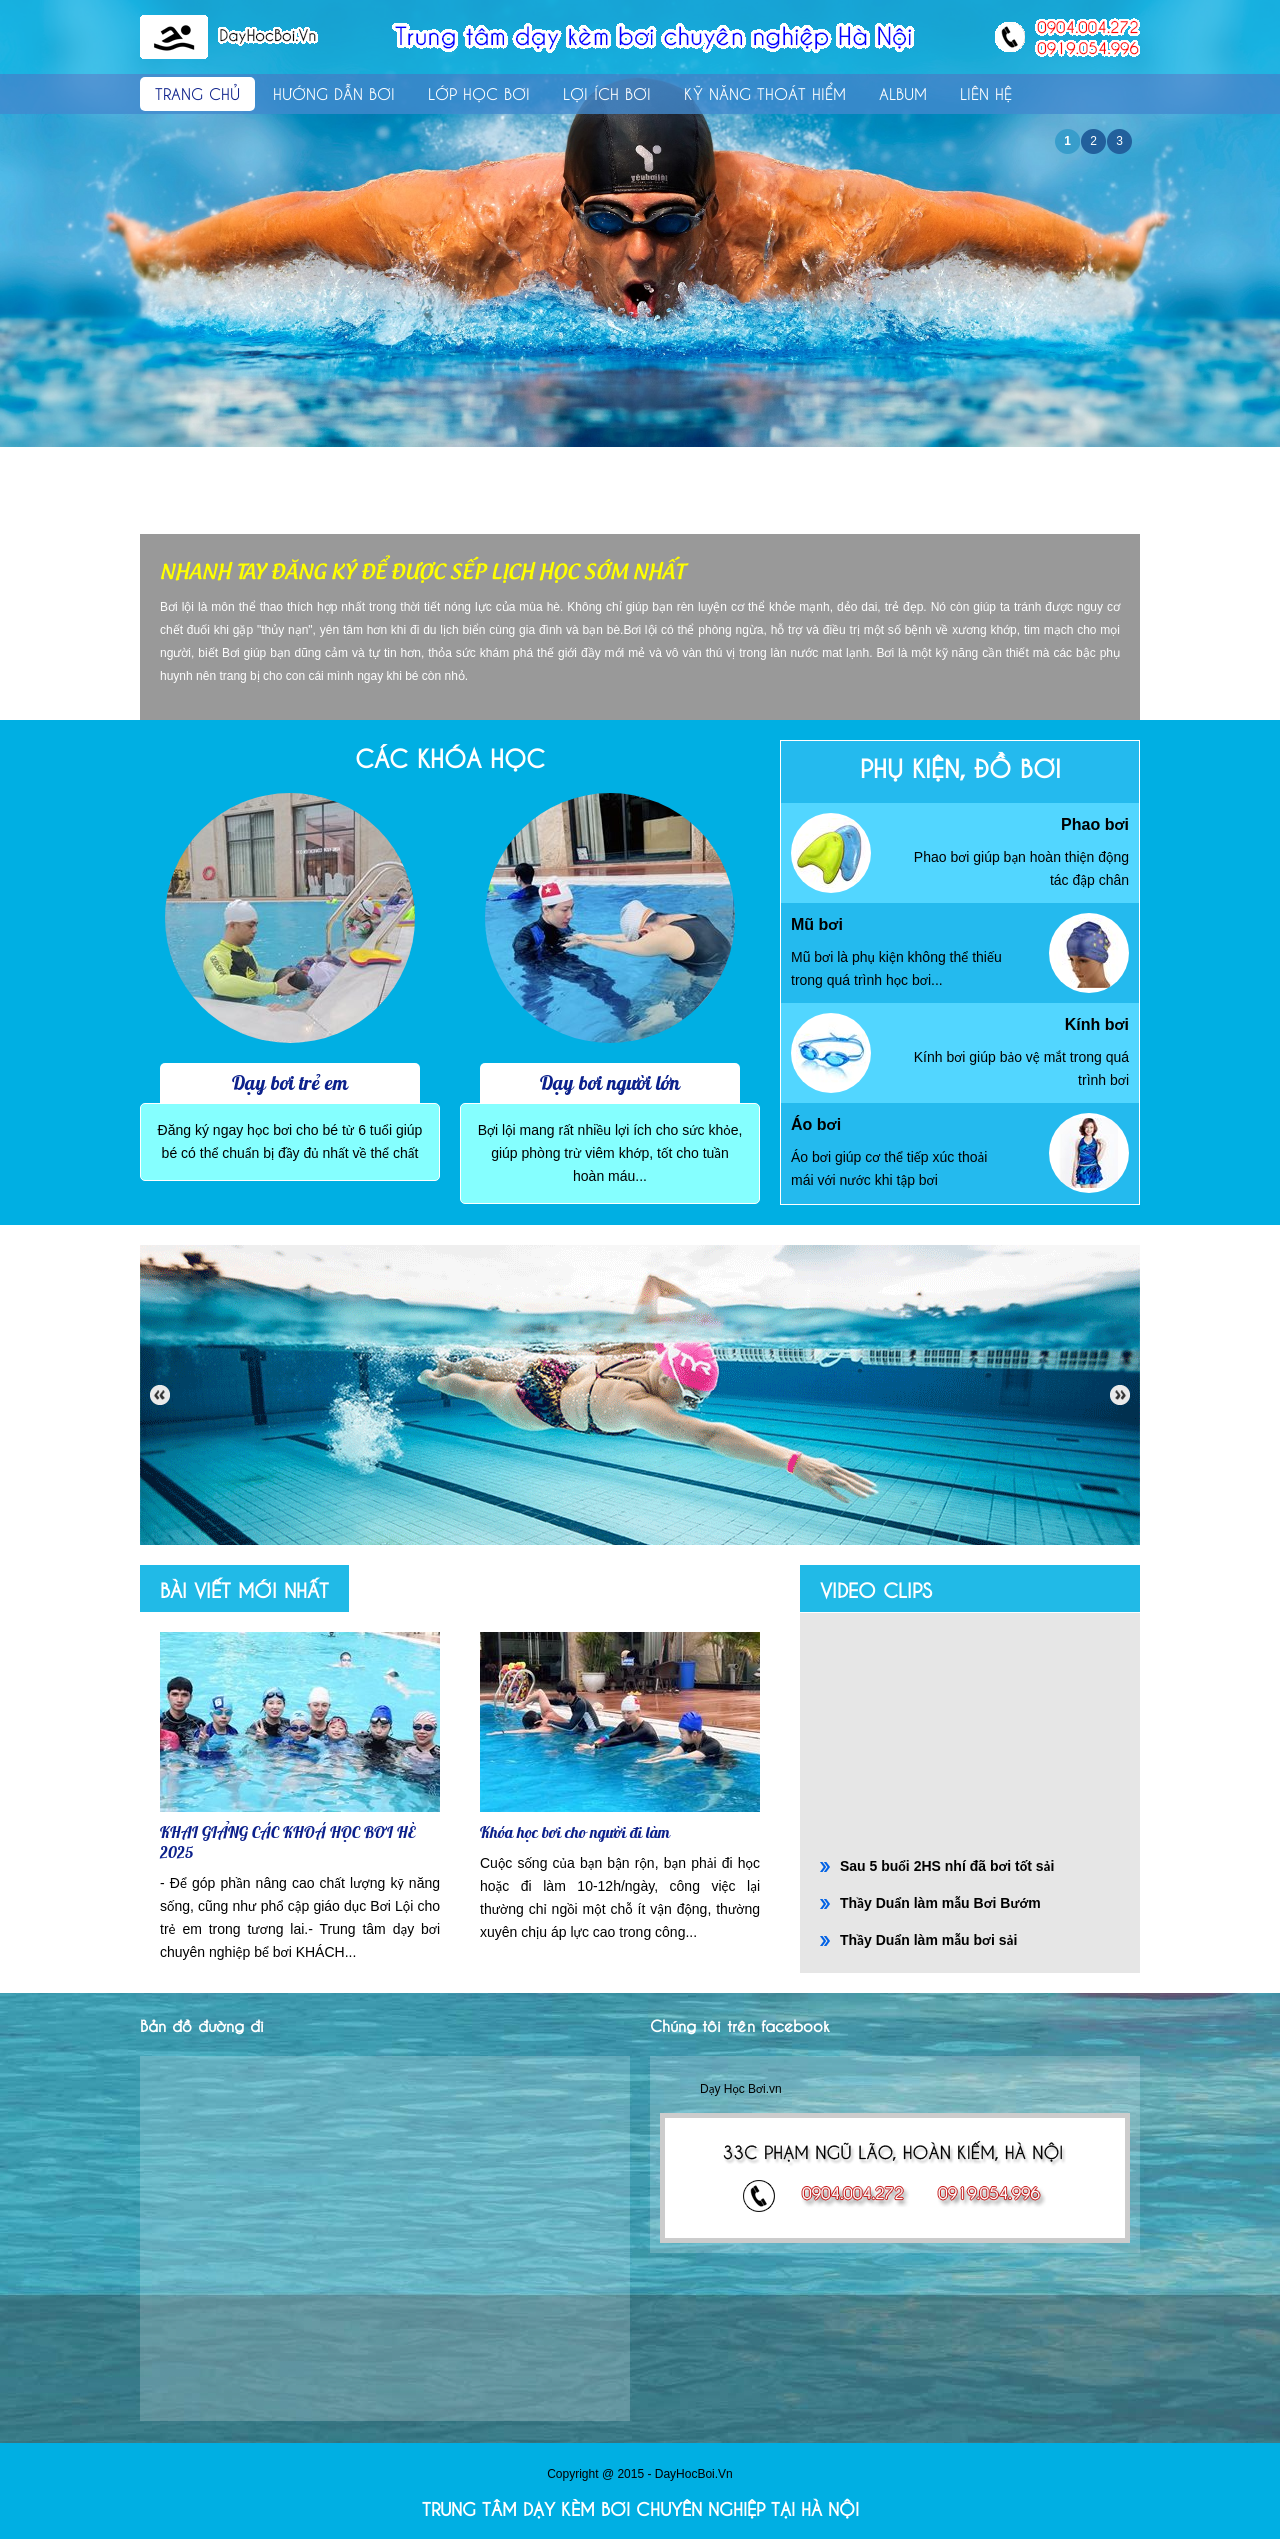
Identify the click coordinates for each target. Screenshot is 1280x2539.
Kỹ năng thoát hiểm (765, 92)
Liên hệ (986, 92)
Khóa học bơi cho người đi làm (575, 1832)
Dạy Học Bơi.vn (741, 2089)
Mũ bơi (817, 924)
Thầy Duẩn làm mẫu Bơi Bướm (940, 1903)
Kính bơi (1097, 1024)
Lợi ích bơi (607, 92)
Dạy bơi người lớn (610, 1082)
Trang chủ (197, 92)
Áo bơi (816, 1124)
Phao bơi (1095, 824)
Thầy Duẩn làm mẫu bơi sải (928, 1940)
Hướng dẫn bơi (334, 92)
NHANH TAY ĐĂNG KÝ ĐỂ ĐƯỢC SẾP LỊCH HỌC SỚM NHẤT (422, 569)
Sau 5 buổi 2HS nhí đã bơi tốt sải (947, 1866)
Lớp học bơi (479, 92)
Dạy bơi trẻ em (290, 1082)
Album (903, 92)
